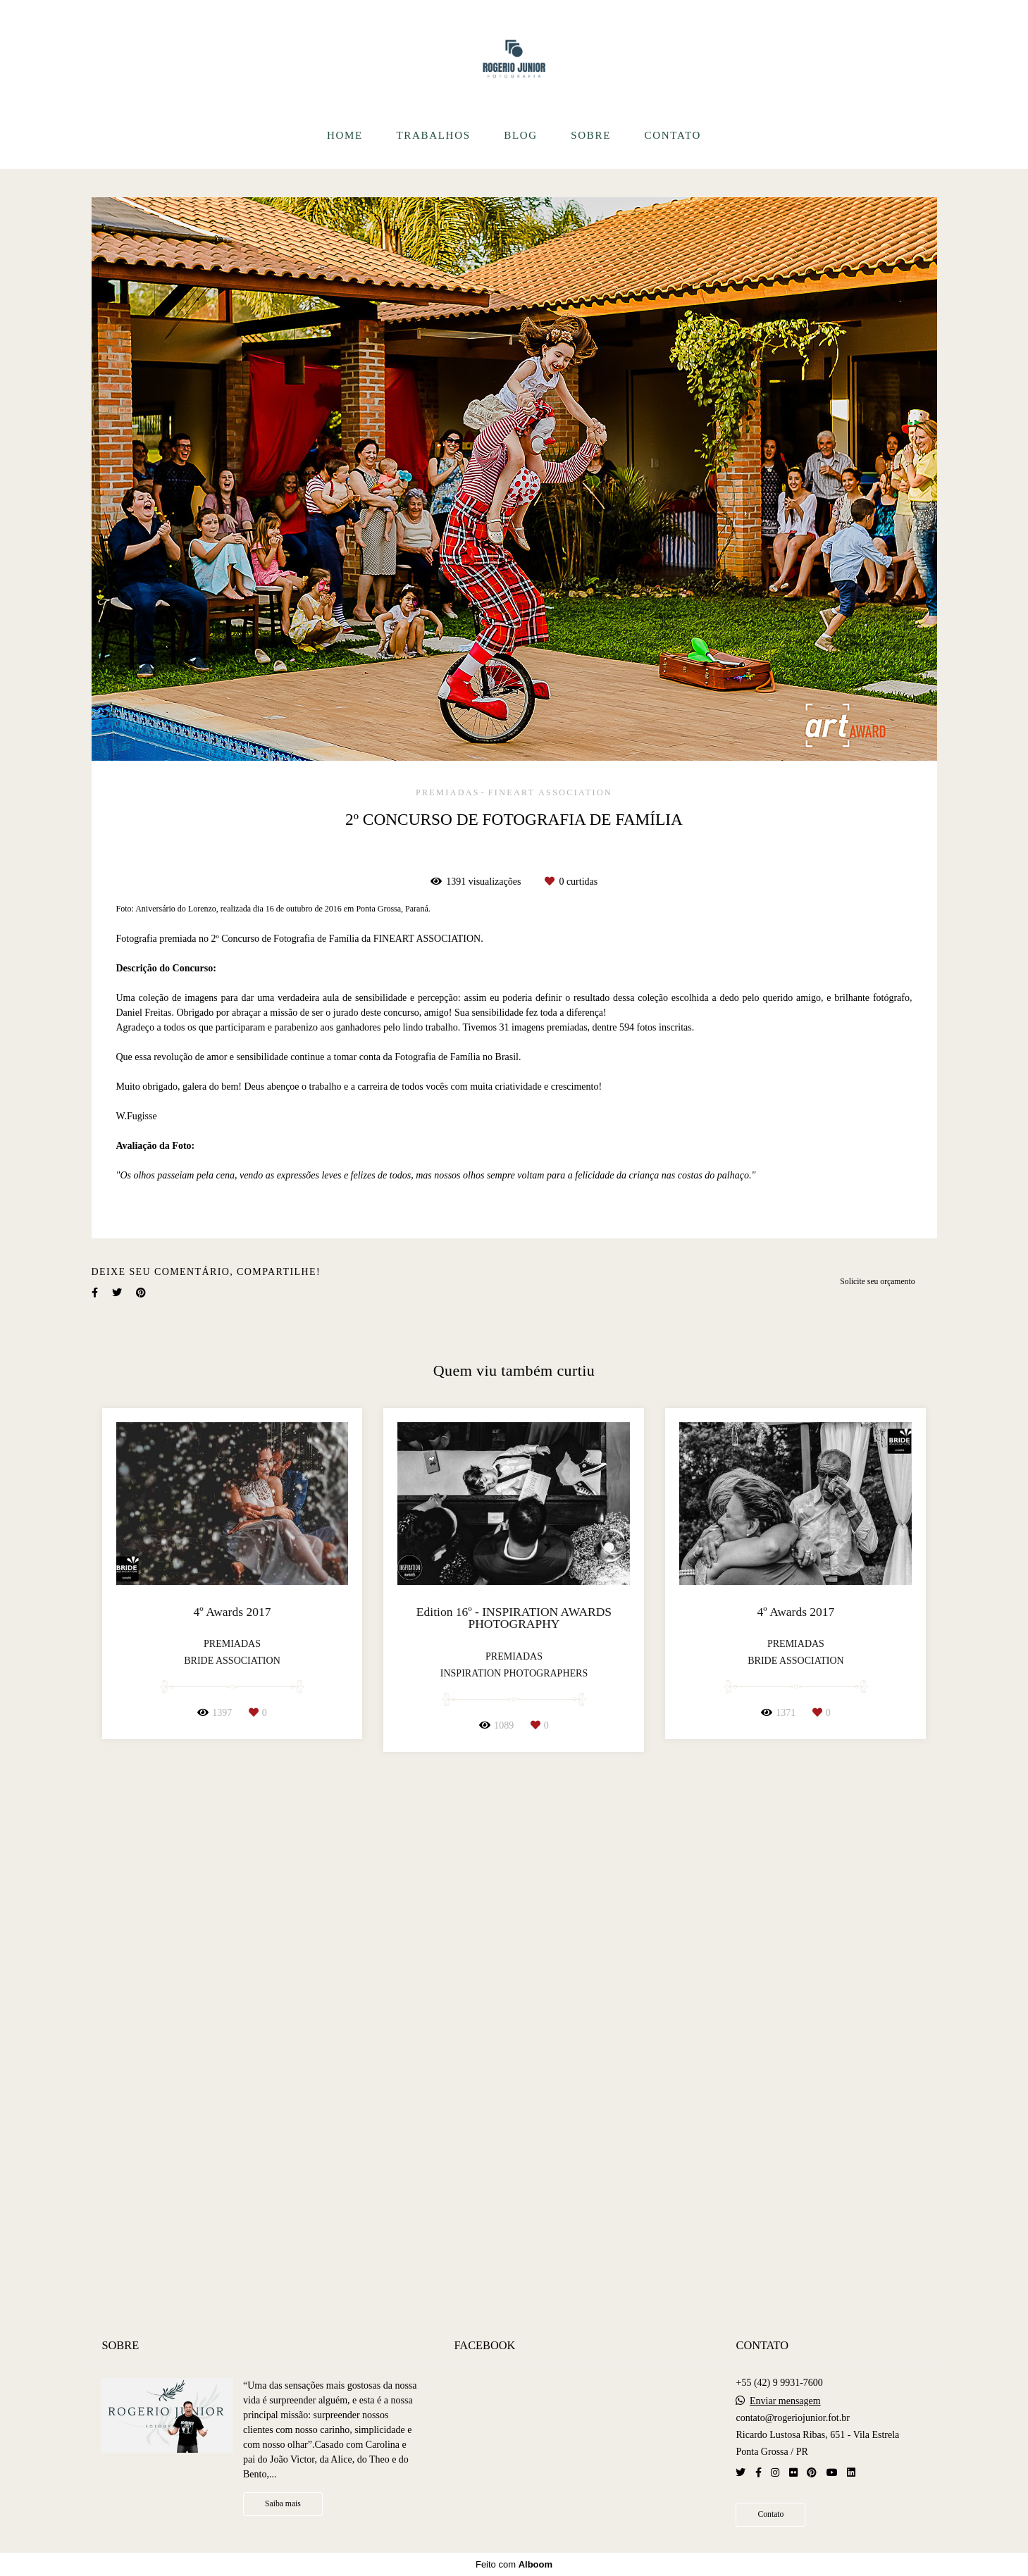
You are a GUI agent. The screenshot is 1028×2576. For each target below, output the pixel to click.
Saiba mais (283, 2504)
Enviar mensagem (785, 2402)
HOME (345, 135)
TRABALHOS (433, 135)
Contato (770, 2515)
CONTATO (673, 135)
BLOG (521, 135)
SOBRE (591, 135)
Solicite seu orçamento (877, 1805)
